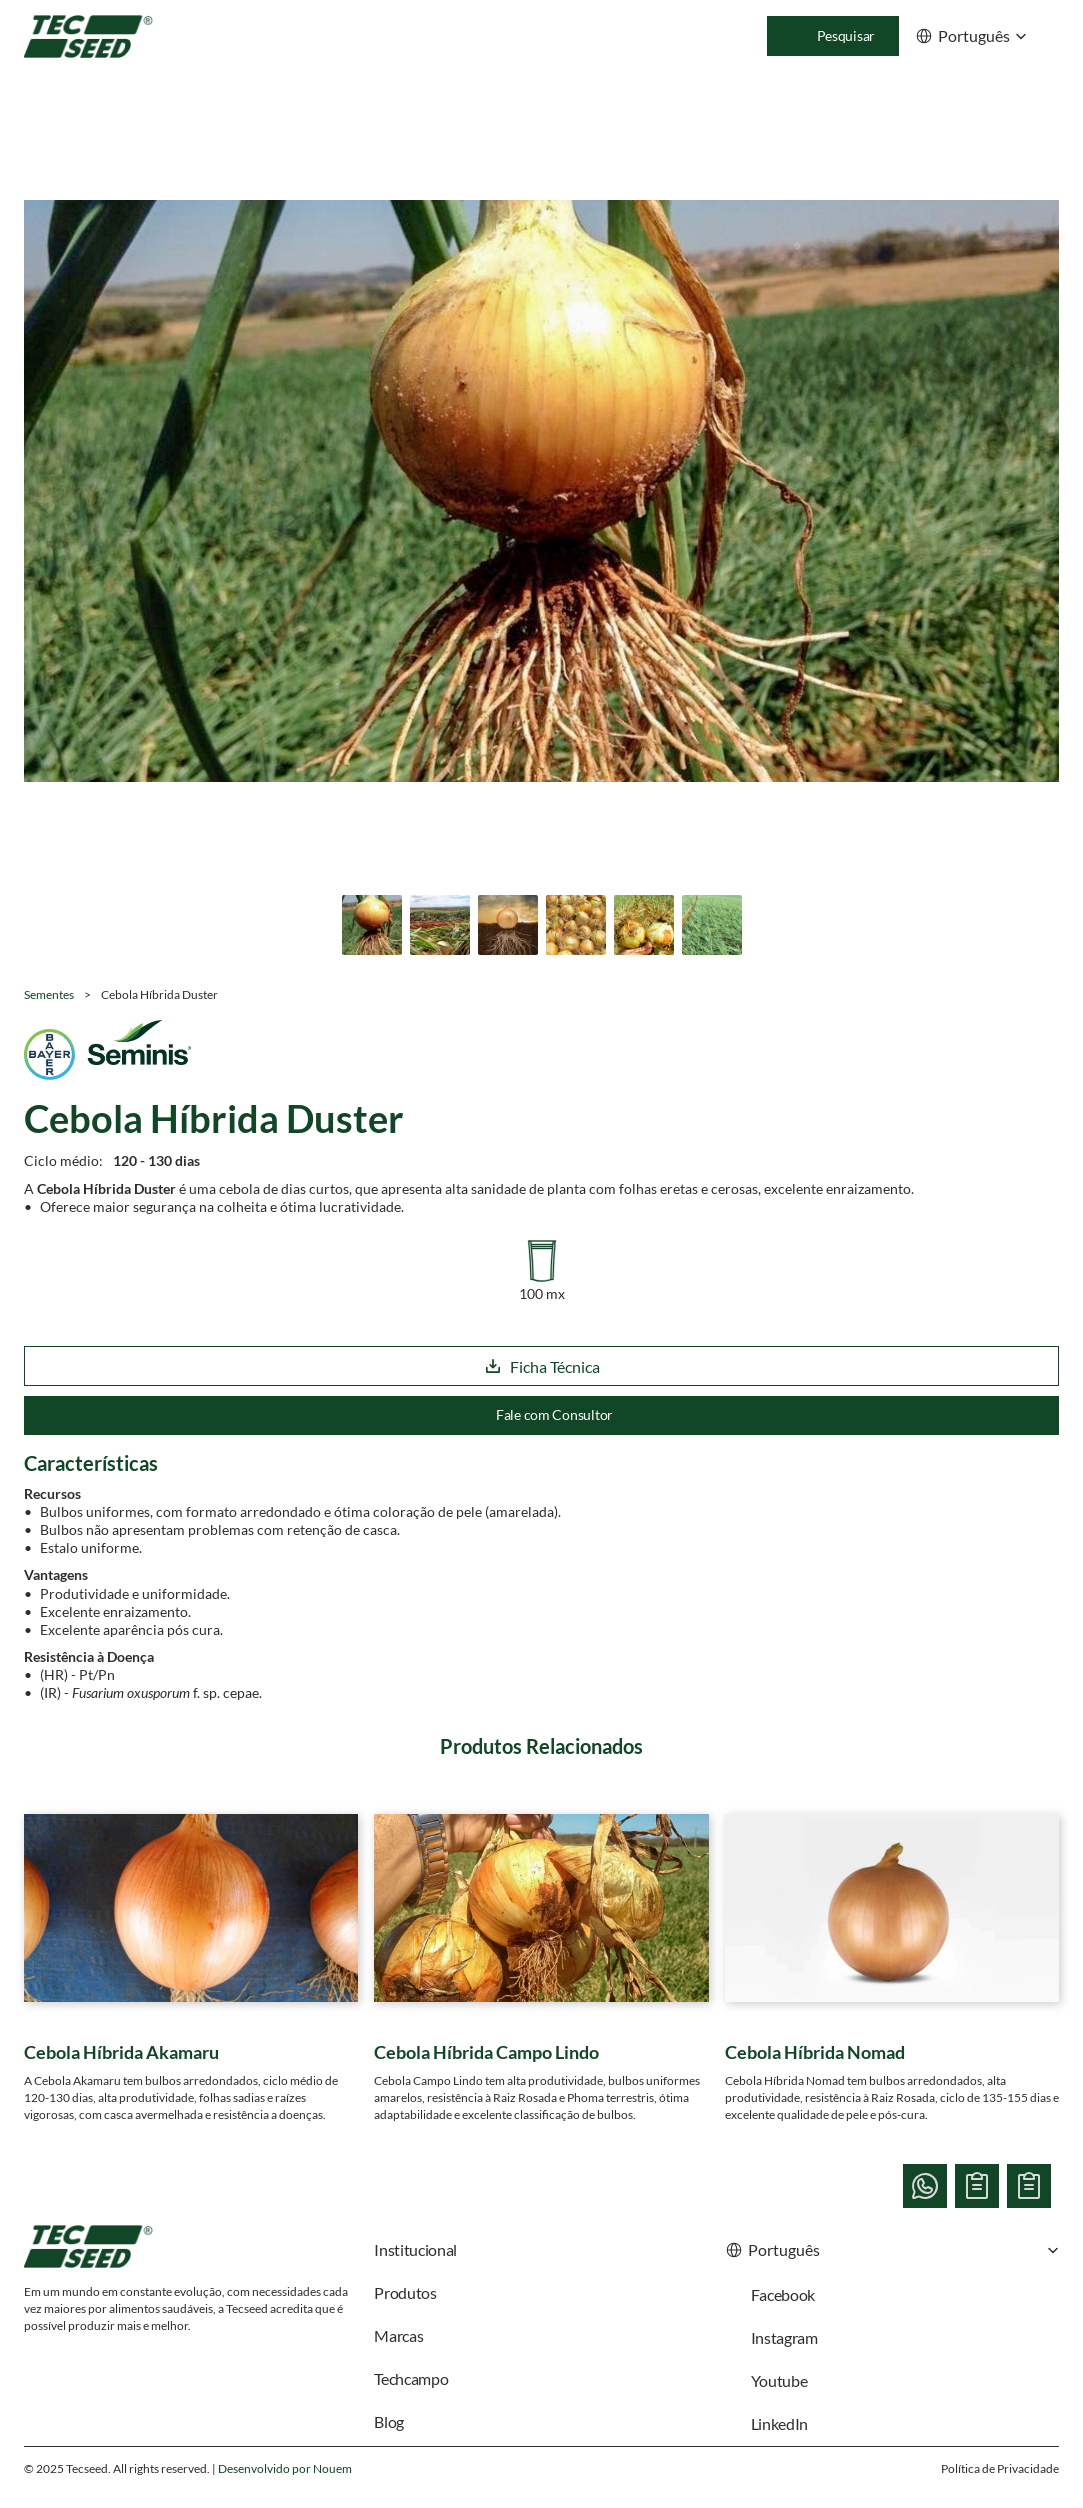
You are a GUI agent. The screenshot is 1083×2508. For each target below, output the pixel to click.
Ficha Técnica (542, 1366)
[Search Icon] (833, 36)
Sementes (49, 994)
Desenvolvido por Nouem (285, 2468)
